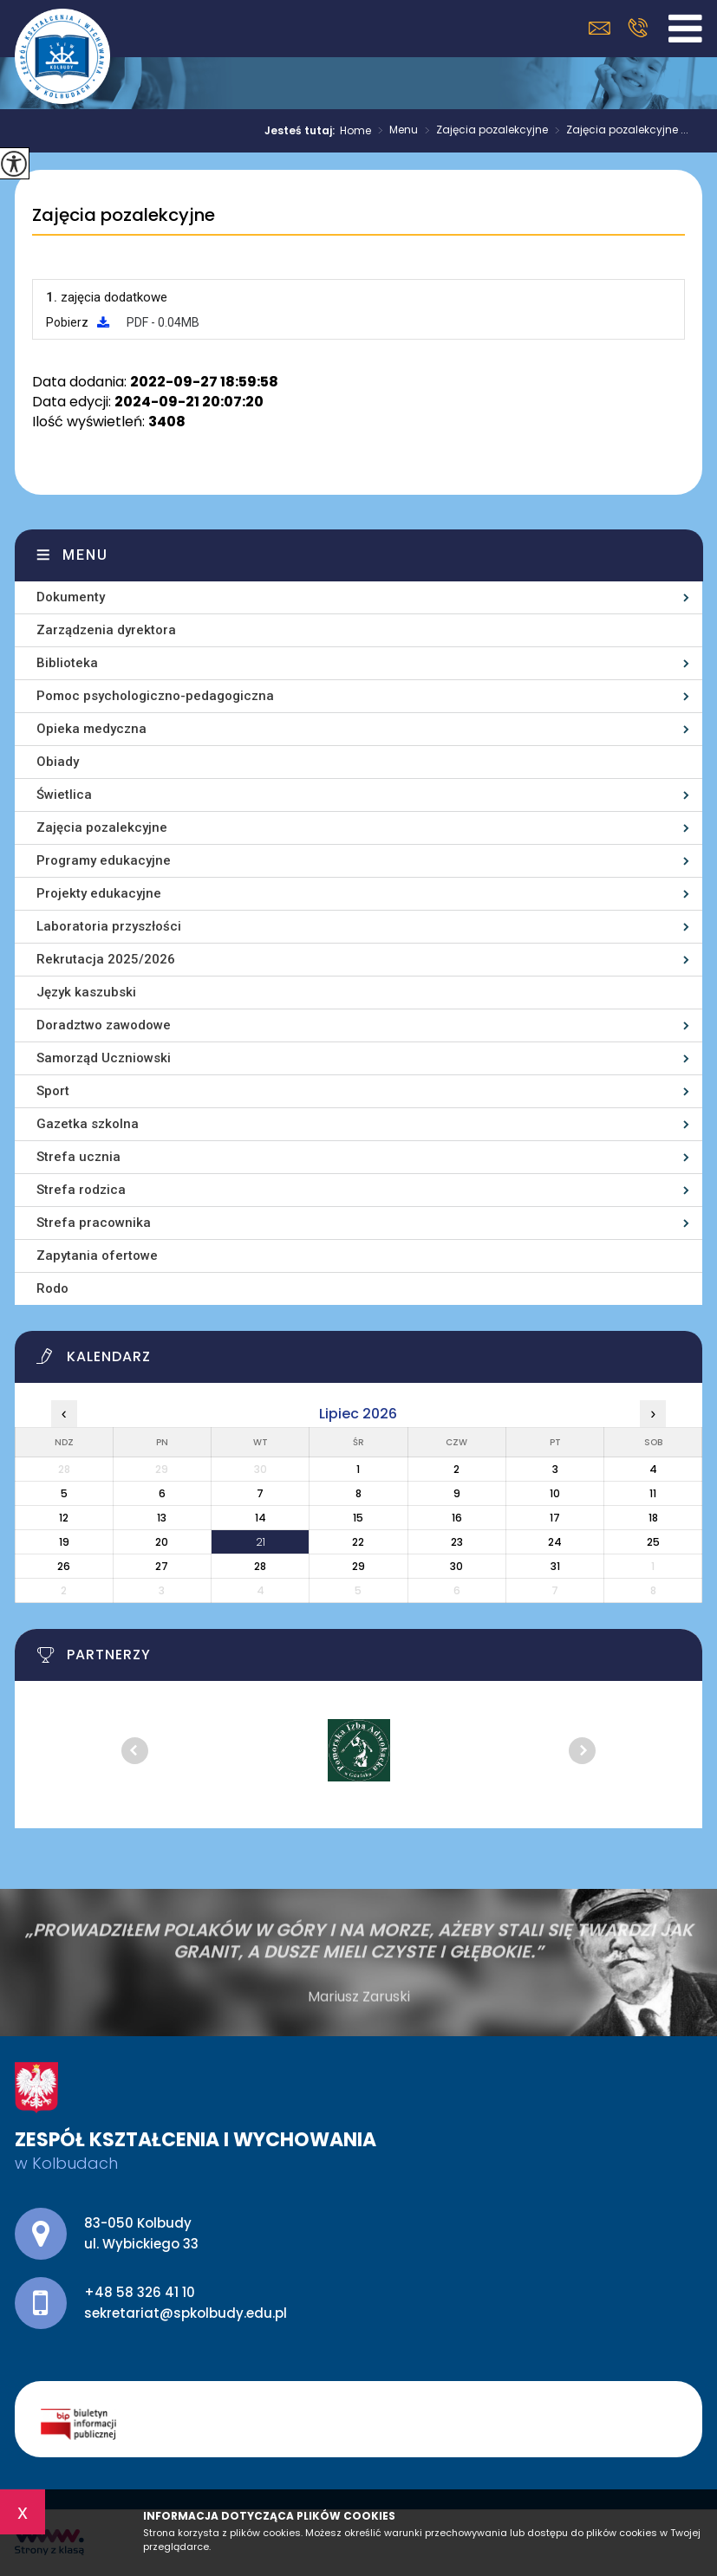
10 (555, 1493)
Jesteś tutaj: (302, 131)
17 (555, 1517)
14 (260, 1517)
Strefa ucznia (78, 1157)
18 (653, 1517)
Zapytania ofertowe (97, 1255)
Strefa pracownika (93, 1222)
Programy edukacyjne (103, 860)
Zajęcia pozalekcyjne (483, 131)
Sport (52, 1091)
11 (652, 1493)
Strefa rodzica (81, 1189)
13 (161, 1517)
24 (555, 1542)
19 (64, 1542)
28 (260, 1566)
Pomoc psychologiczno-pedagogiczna (155, 696)
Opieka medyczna (91, 728)
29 (358, 1566)
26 (63, 1566)
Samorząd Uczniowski (103, 1058)
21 (260, 1542)
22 (358, 1542)
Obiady (57, 761)
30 (456, 1566)
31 (555, 1566)
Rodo (52, 1288)
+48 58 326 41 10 (638, 27)
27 (161, 1566)
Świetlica (64, 794)
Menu (394, 131)
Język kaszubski (86, 992)
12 (63, 1517)
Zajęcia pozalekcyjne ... (618, 131)
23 (457, 1542)
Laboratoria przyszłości (108, 926)
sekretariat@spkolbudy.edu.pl (599, 28)
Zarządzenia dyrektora (106, 630)
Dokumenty (70, 597)
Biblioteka (67, 663)
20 (161, 1542)
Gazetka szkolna (87, 1124)
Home (355, 131)
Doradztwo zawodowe (103, 1025)
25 (653, 1542)
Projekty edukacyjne (98, 893)
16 (457, 1517)
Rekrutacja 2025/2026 (105, 959)
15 (358, 1517)
